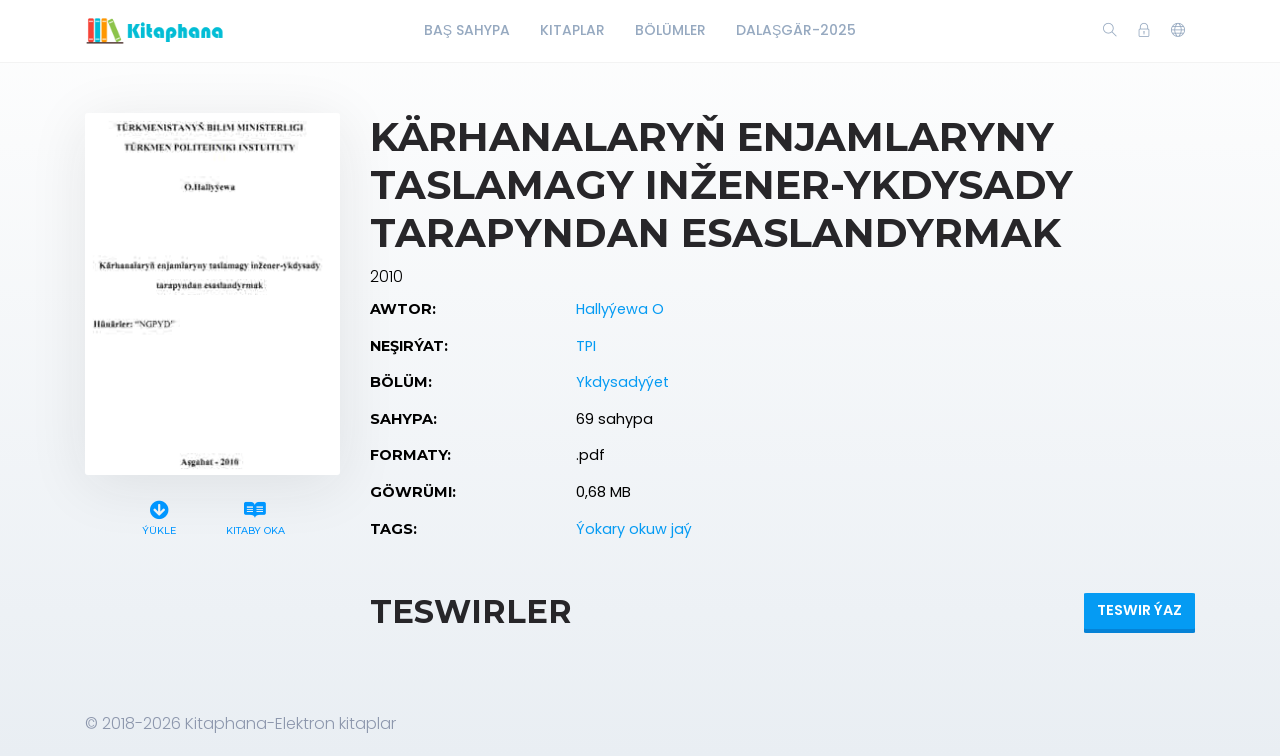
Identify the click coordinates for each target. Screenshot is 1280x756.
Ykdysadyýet (622, 382)
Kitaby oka (255, 515)
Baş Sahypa (467, 30)
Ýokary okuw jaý (634, 529)
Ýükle (159, 515)
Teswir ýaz (1139, 610)
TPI (586, 346)
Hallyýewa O (620, 309)
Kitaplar (572, 30)
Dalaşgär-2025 (796, 30)
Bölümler (670, 30)
